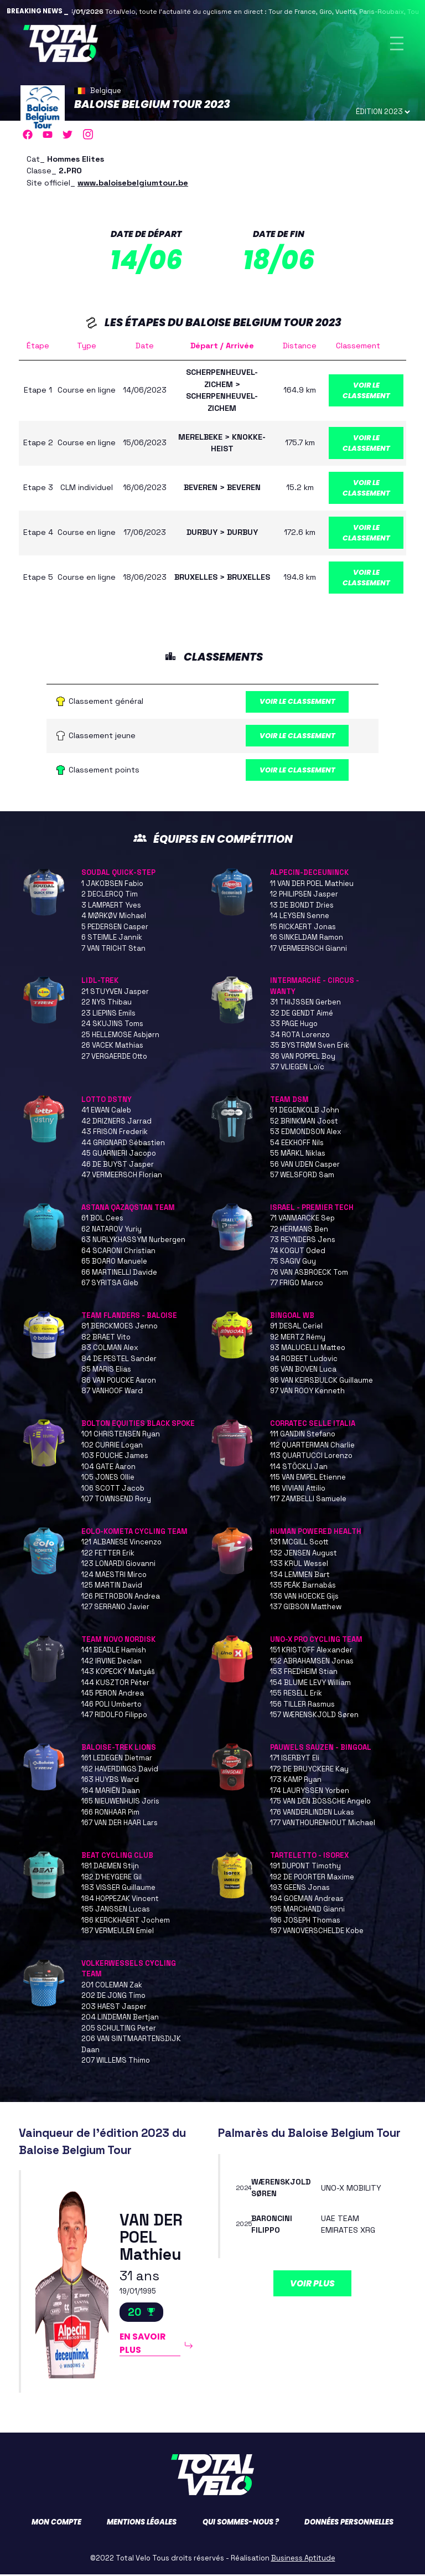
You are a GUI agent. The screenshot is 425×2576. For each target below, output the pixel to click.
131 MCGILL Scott (299, 1543)
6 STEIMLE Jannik (111, 939)
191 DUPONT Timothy (305, 1867)
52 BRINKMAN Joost (304, 1122)
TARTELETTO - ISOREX (309, 1857)
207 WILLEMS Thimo (115, 2062)
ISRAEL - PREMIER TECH (312, 1209)
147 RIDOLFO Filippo (114, 1716)
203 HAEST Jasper (114, 2008)
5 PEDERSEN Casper (114, 928)
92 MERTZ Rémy (297, 1338)
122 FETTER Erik (107, 1554)
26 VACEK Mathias (112, 1047)
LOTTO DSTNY (106, 1101)
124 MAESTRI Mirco (114, 1576)
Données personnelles (348, 2523)
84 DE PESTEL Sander (119, 1360)
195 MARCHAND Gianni (307, 1910)
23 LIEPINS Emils (108, 1014)
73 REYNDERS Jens (302, 1241)
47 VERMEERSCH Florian (121, 1176)
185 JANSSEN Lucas (115, 1910)
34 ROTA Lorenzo (300, 1036)
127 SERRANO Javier (115, 1608)
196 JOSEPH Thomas (305, 1921)
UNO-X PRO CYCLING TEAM (316, 1641)
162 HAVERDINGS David (119, 1770)
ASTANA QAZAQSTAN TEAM (128, 1209)
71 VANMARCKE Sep (302, 1219)
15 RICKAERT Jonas (303, 928)
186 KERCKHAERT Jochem (125, 1921)
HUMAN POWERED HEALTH (315, 1533)
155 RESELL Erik (296, 1694)
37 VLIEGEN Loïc (297, 1068)
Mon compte (56, 2523)
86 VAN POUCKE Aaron (118, 1382)
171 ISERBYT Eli (294, 1759)
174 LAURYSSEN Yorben (309, 1792)
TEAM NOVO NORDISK (118, 1641)
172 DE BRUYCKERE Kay (309, 1770)
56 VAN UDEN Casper (305, 1166)
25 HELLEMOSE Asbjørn (120, 1036)
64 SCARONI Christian (118, 1252)
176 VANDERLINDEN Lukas (312, 1813)
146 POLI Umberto (111, 1706)
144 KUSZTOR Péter (115, 1684)
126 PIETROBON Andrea (120, 1598)
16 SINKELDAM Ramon (306, 939)
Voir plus (312, 2285)
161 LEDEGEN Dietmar (116, 1759)
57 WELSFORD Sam (302, 1176)
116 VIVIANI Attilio (297, 1490)
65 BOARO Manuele (114, 1263)
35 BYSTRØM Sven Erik (309, 1047)
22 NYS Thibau (106, 1003)
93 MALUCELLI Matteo (307, 1349)
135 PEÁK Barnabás (303, 1586)
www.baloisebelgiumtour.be (132, 183)
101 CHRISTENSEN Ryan (120, 1435)
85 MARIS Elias (106, 1370)
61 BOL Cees (102, 1219)
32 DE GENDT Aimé (301, 1014)
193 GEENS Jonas (300, 1889)
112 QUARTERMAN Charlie (312, 1446)
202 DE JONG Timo (113, 1997)
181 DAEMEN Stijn (110, 1867)
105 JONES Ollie (107, 1478)
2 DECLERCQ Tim (109, 895)
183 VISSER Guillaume (118, 1889)
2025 (244, 2226)
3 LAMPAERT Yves (111, 906)
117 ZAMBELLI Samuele (308, 1500)
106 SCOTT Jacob (112, 1490)
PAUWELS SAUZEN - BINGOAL (320, 1749)
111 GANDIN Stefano (302, 1435)
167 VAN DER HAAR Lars (119, 1824)
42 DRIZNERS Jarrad (116, 1122)
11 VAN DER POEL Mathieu (312, 885)
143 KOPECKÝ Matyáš (118, 1673)
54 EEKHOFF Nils (297, 1144)
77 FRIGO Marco (296, 1284)
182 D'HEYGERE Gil (111, 1878)
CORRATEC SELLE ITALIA (312, 1425)
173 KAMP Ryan (296, 1781)
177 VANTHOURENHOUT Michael (322, 1824)
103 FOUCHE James (114, 1457)
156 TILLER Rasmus (302, 1706)
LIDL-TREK (99, 982)
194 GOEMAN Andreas (307, 1900)
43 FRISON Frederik (114, 1133)
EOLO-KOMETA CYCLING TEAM (134, 1533)
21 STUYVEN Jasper (115, 993)
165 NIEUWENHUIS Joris (120, 1802)
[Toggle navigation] (397, 43)
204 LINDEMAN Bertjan (120, 2018)
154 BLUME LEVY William (310, 1684)
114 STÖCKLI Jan (299, 1468)
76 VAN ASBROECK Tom (309, 1274)
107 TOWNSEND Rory (116, 1500)
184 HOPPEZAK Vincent (120, 1900)
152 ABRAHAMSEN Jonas (312, 1662)
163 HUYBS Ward (110, 1781)
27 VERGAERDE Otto (114, 1058)
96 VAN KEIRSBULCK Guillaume (321, 1382)
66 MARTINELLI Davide (119, 1274)
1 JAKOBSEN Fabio (112, 885)
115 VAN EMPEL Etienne (308, 1478)
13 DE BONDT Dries (302, 906)
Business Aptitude (303, 2559)
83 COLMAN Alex (109, 1349)
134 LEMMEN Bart (300, 1576)
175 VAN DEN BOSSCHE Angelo (320, 1802)
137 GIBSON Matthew (305, 1608)
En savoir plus (143, 2345)
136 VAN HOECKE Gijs (304, 1598)
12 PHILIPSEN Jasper (304, 895)
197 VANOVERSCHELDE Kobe (317, 1932)
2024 (244, 2189)
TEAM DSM (289, 1101)
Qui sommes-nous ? (241, 2523)
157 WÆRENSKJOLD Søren (314, 1716)
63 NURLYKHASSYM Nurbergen (133, 1241)
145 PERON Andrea (112, 1694)
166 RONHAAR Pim (110, 1813)
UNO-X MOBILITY (351, 2189)
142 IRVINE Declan (111, 1662)
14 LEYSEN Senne (299, 917)
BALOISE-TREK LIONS (118, 1749)
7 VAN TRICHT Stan (113, 950)
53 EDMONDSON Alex (305, 1133)
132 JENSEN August (303, 1554)
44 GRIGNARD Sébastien (123, 1144)
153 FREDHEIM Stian (304, 1673)
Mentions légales (142, 2523)
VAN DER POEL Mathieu (151, 2239)
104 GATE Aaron (108, 1468)
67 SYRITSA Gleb (109, 1284)
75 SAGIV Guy (293, 1263)
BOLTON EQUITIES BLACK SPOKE (138, 1425)
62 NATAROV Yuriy (111, 1230)
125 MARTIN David (111, 1586)
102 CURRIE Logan (112, 1446)
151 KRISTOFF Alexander (311, 1651)
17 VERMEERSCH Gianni (308, 950)
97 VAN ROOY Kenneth (307, 1392)
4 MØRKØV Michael (113, 917)
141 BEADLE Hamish (113, 1651)
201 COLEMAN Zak (111, 1986)
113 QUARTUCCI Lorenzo (311, 1457)
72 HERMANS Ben (299, 1230)
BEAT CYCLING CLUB (117, 1857)
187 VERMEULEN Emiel (117, 1932)
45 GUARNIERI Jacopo (118, 1155)
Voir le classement (366, 390)
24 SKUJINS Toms (112, 1025)
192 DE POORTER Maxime (312, 1878)
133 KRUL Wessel (299, 1565)
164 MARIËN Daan (110, 1792)
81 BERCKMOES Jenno (119, 1327)
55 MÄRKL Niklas (297, 1155)
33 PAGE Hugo (294, 1025)
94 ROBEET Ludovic (304, 1360)
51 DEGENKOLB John (304, 1111)
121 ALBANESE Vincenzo (121, 1543)
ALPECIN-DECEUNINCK (309, 874)
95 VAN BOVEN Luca (303, 1370)
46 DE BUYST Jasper (117, 1166)
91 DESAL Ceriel (296, 1327)
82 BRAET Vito (106, 1338)
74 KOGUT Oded (297, 1252)
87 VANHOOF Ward (112, 1392)
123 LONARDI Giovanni (118, 1565)
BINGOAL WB (292, 1317)
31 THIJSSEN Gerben (305, 1003)
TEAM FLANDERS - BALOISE (129, 1317)
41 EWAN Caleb (106, 1111)
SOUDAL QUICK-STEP (118, 874)
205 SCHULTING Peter (118, 2029)
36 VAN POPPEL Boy (302, 1058)
